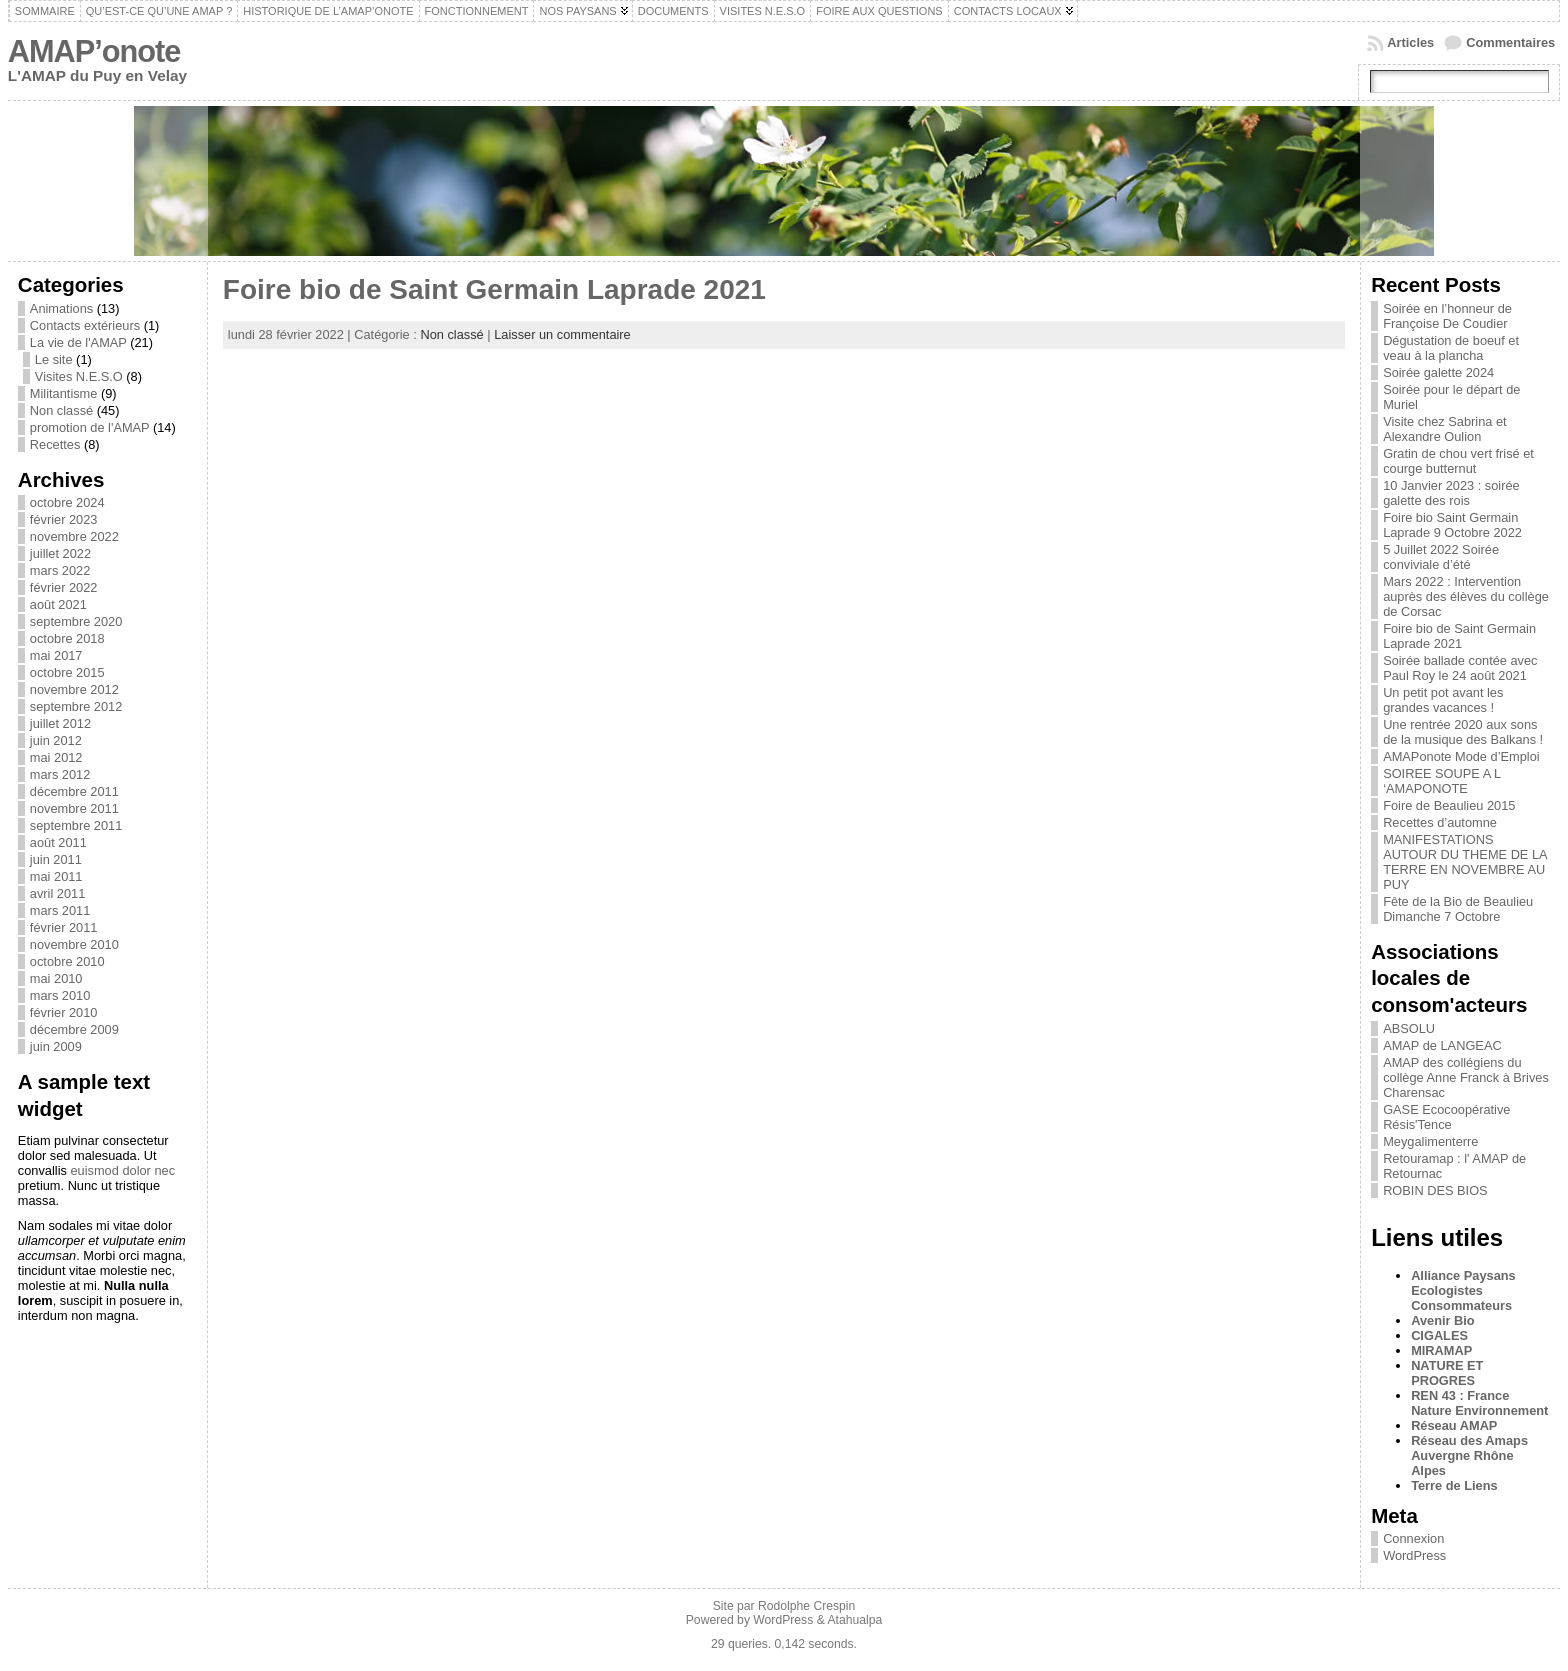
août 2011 (58, 842)
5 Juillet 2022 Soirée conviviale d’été (1441, 557)
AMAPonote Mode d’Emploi (1461, 756)
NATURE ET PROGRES (1447, 1373)
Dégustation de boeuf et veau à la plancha (1451, 348)
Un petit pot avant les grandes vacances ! (1443, 700)
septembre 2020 (76, 621)
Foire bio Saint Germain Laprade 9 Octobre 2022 (1452, 525)
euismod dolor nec (122, 1170)
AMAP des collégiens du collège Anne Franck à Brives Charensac (1466, 1077)
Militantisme (64, 393)
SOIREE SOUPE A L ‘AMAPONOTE (1442, 781)
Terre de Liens (1454, 1485)
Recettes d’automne (1440, 822)
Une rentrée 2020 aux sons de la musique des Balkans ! (1463, 732)
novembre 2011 (74, 808)
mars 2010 (60, 995)
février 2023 (64, 519)
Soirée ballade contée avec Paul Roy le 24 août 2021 (1460, 668)
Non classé (61, 410)
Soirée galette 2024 (1438, 372)
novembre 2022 (74, 536)
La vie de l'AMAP (78, 342)
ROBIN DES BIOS (1435, 1190)
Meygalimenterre (1430, 1141)
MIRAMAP (1441, 1350)
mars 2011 (60, 910)
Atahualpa (854, 1620)
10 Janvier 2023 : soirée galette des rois (1451, 493)
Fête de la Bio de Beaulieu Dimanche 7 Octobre (1458, 909)
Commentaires (1510, 42)
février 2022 (64, 587)
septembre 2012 (76, 706)
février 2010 (64, 1012)
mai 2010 (56, 978)
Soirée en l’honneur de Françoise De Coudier (1447, 316)
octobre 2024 (67, 502)
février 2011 (64, 927)
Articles (1410, 42)
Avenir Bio (1443, 1320)
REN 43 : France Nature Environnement (1479, 1403)
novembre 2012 (74, 689)
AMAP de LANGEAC (1442, 1045)
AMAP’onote (94, 51)
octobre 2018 (67, 638)
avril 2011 (58, 893)
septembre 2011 (76, 825)
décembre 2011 (74, 791)
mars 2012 (60, 774)
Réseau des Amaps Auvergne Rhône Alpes (1469, 1455)
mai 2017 (56, 655)
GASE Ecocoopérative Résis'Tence (1446, 1117)
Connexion (1413, 1538)
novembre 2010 (74, 944)
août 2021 (58, 604)
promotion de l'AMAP (90, 427)
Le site (54, 359)
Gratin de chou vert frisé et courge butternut (1458, 461)
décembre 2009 (74, 1029)
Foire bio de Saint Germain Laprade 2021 (494, 289)
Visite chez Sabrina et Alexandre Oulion (1445, 429)
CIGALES (1439, 1335)
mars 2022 (60, 570)
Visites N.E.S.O (79, 376)
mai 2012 (56, 757)
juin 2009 (56, 1046)
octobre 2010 (67, 961)
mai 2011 (56, 876)
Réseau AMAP (1454, 1425)
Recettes (55, 444)
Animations (61, 308)
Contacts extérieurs (85, 325)
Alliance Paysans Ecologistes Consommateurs (1463, 1290)
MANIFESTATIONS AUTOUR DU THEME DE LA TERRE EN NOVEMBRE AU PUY (1465, 862)
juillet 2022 (60, 553)
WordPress (1414, 1555)
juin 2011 (56, 859)
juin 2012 (56, 740)
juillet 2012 (60, 723)
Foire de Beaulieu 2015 (1449, 805)
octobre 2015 (67, 672)
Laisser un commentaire (562, 334)
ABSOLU (1409, 1028)
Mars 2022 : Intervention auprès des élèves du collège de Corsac (1466, 596)
